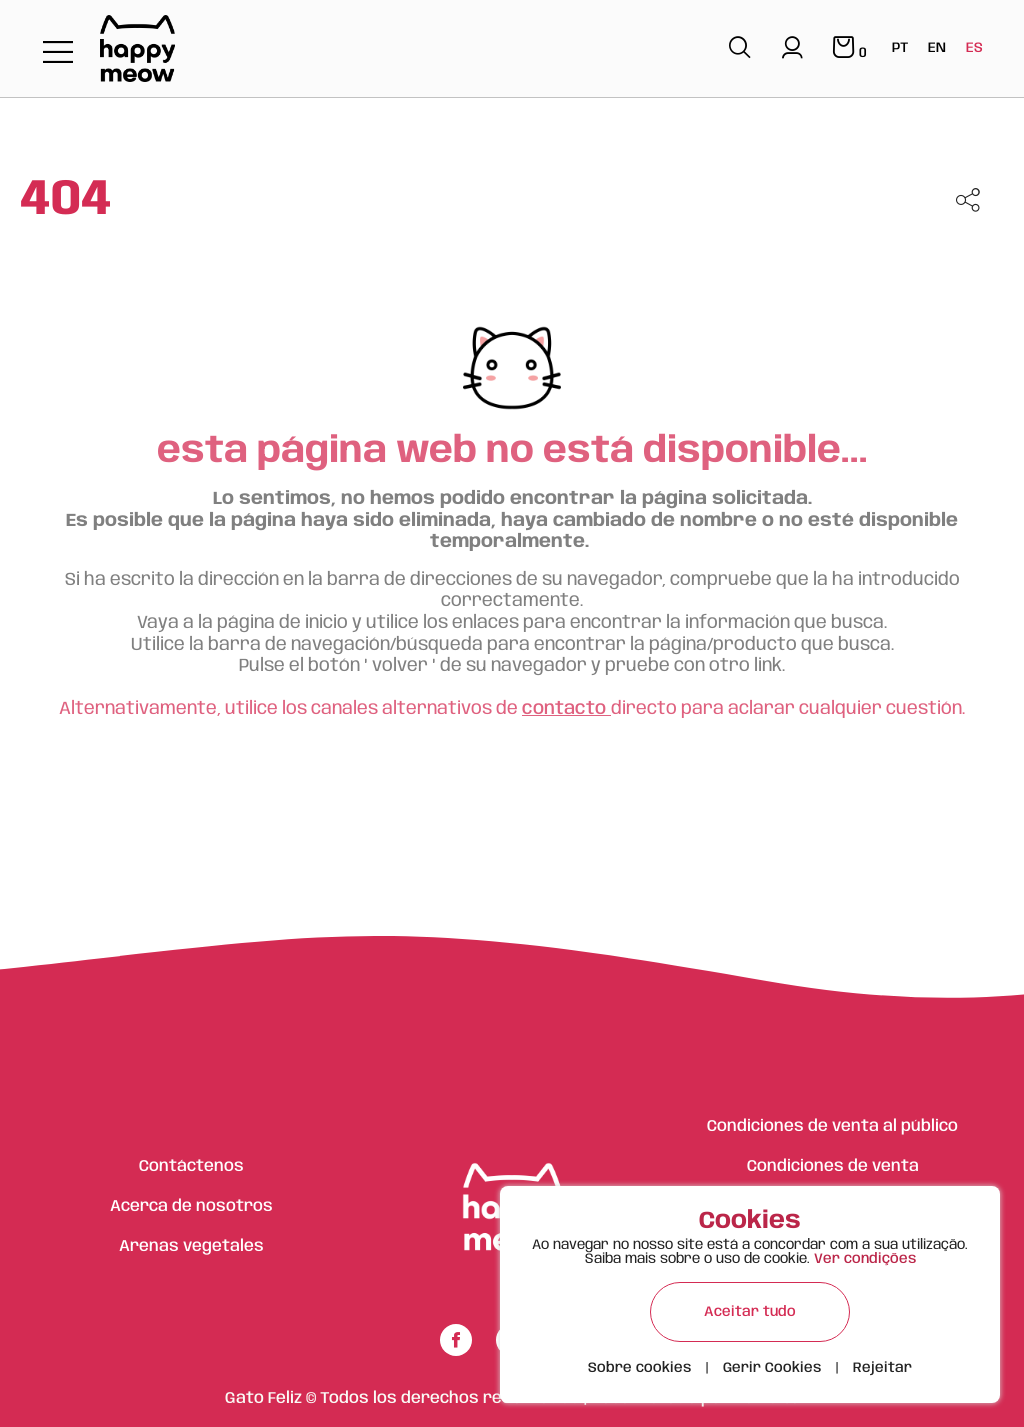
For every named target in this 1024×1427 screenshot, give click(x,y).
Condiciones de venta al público (832, 1126)
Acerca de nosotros (191, 1206)
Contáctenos (191, 1166)
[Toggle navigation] (58, 53)
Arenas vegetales (191, 1246)
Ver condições (865, 1259)
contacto (566, 709)
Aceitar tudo (750, 1312)
